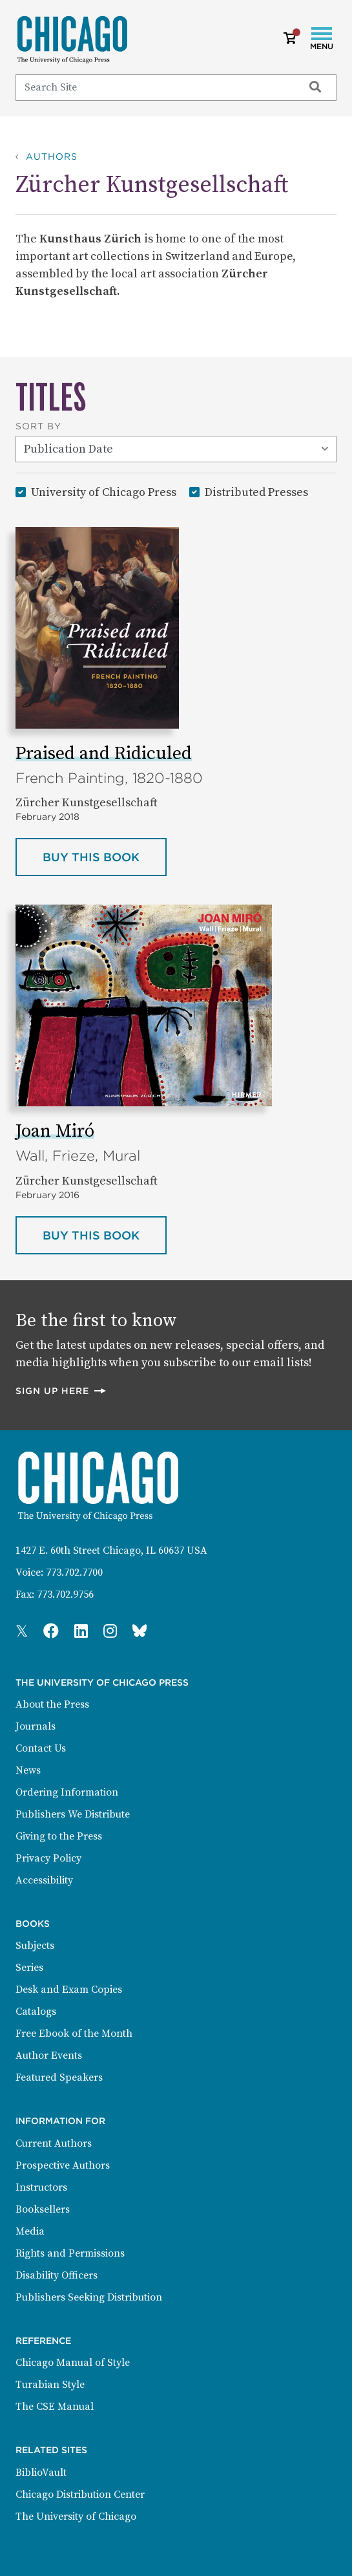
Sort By (38, 426)
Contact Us (41, 1748)
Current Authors (54, 2143)
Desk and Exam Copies (69, 1989)
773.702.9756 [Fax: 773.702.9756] (65, 1594)
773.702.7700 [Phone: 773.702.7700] (74, 1572)
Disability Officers (57, 2275)
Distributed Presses (256, 492)
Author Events (49, 2055)
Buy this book (105, 856)
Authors (52, 156)
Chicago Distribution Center (80, 2494)
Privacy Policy (48, 1858)
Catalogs (36, 2011)
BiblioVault (41, 2472)
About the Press (52, 1704)
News (28, 1770)
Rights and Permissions (70, 2253)
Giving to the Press (59, 1836)
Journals (36, 1726)
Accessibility (44, 1880)
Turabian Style (50, 2384)
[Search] (153, 87)
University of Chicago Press (103, 492)
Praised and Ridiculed (104, 753)
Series (29, 1967)
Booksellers (43, 2209)
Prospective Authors (63, 2165)
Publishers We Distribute (73, 1814)
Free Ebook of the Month (74, 2033)
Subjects (35, 1945)
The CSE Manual (55, 2406)
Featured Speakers (59, 2077)
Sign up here (61, 1390)
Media (30, 2231)
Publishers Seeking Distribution (89, 2297)
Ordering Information (67, 1792)
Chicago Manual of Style (73, 2362)
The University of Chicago (76, 2516)
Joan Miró (55, 1131)
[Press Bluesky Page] (139, 1632)
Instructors (41, 2187)
